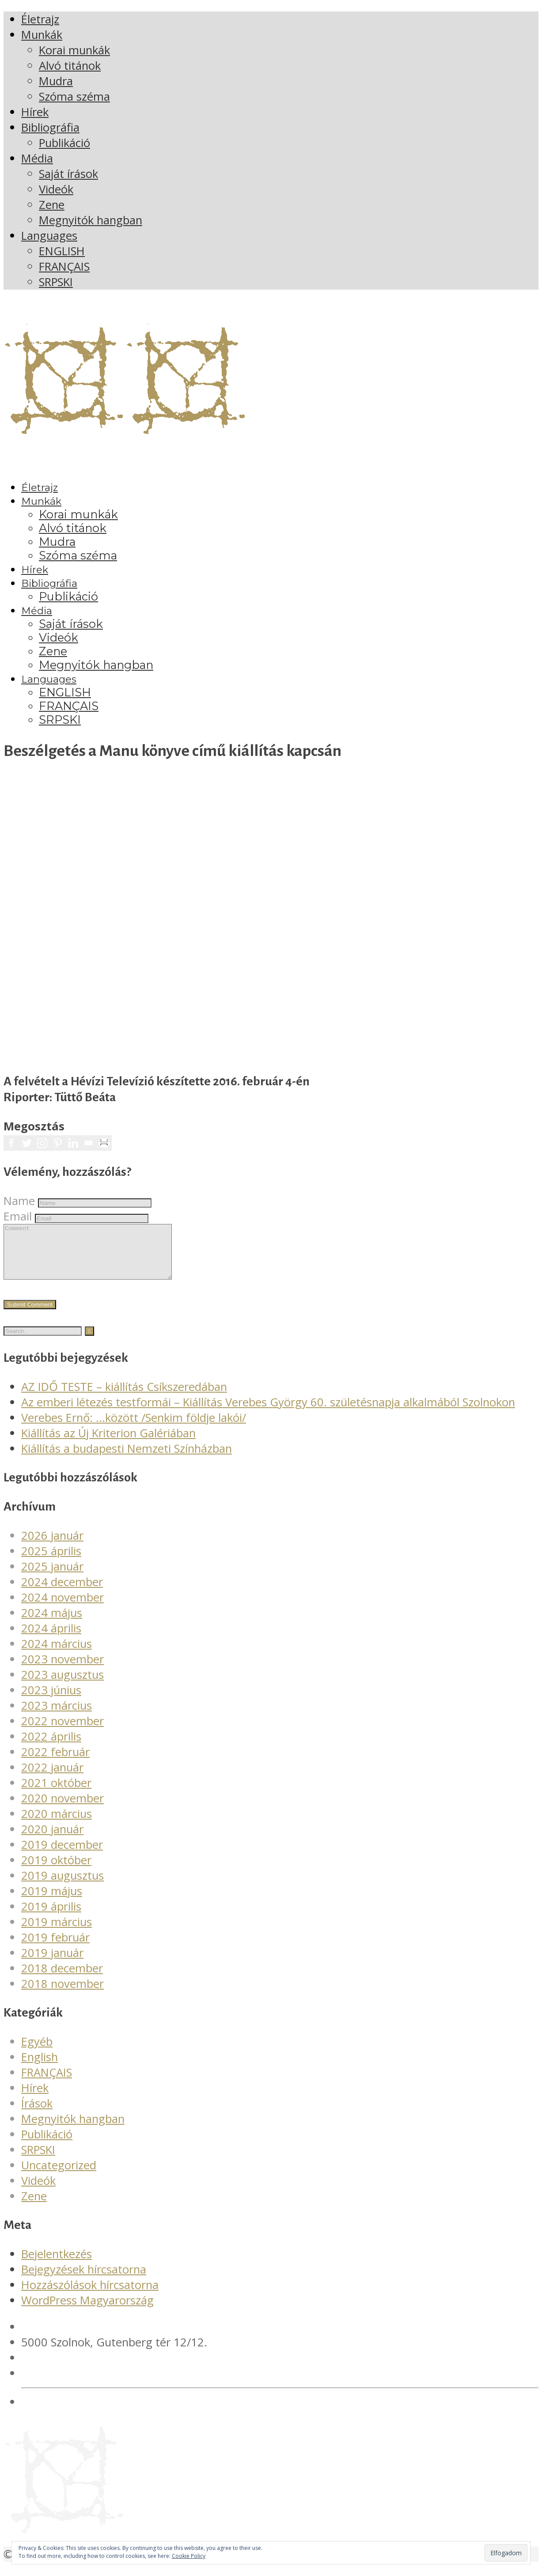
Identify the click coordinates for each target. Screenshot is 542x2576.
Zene (34, 2206)
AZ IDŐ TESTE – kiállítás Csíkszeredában (124, 1397)
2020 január (52, 1839)
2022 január (52, 1778)
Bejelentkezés (56, 2264)
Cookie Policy (188, 2556)
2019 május (51, 1901)
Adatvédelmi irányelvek (81, 2412)
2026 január (52, 1546)
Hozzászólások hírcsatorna (90, 2295)
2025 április (51, 1561)
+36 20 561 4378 (65, 2368)
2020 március (56, 1824)
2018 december (62, 1979)
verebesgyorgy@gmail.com (91, 2383)
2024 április (51, 1639)
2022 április (51, 1747)
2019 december (62, 1855)
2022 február (55, 1762)
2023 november (62, 1669)
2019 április (51, 1917)
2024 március (56, 1654)
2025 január (52, 1577)
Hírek (35, 2098)
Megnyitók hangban (73, 2129)
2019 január (52, 1963)
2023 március (56, 1716)
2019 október (56, 1870)
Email (18, 1216)
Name (19, 1201)
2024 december (62, 1592)
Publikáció (46, 2145)
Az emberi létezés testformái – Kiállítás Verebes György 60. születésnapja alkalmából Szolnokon (268, 1412)
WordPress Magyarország (87, 2311)
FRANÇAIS (46, 2083)
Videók (38, 2191)
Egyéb (37, 2052)
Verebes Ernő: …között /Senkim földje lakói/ (133, 1428)
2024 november (62, 1608)
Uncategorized (58, 2175)
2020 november (62, 1809)
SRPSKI (38, 2160)
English (39, 2067)
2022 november (62, 1731)
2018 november (62, 1994)
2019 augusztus (62, 1886)
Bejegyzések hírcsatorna (83, 2280)
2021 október (56, 1793)
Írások (37, 2114)
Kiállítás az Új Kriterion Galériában (108, 1443)
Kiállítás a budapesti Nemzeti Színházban (126, 1459)
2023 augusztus (62, 1685)
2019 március (56, 1932)
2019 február (55, 1948)
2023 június (51, 1700)
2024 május (51, 1623)
